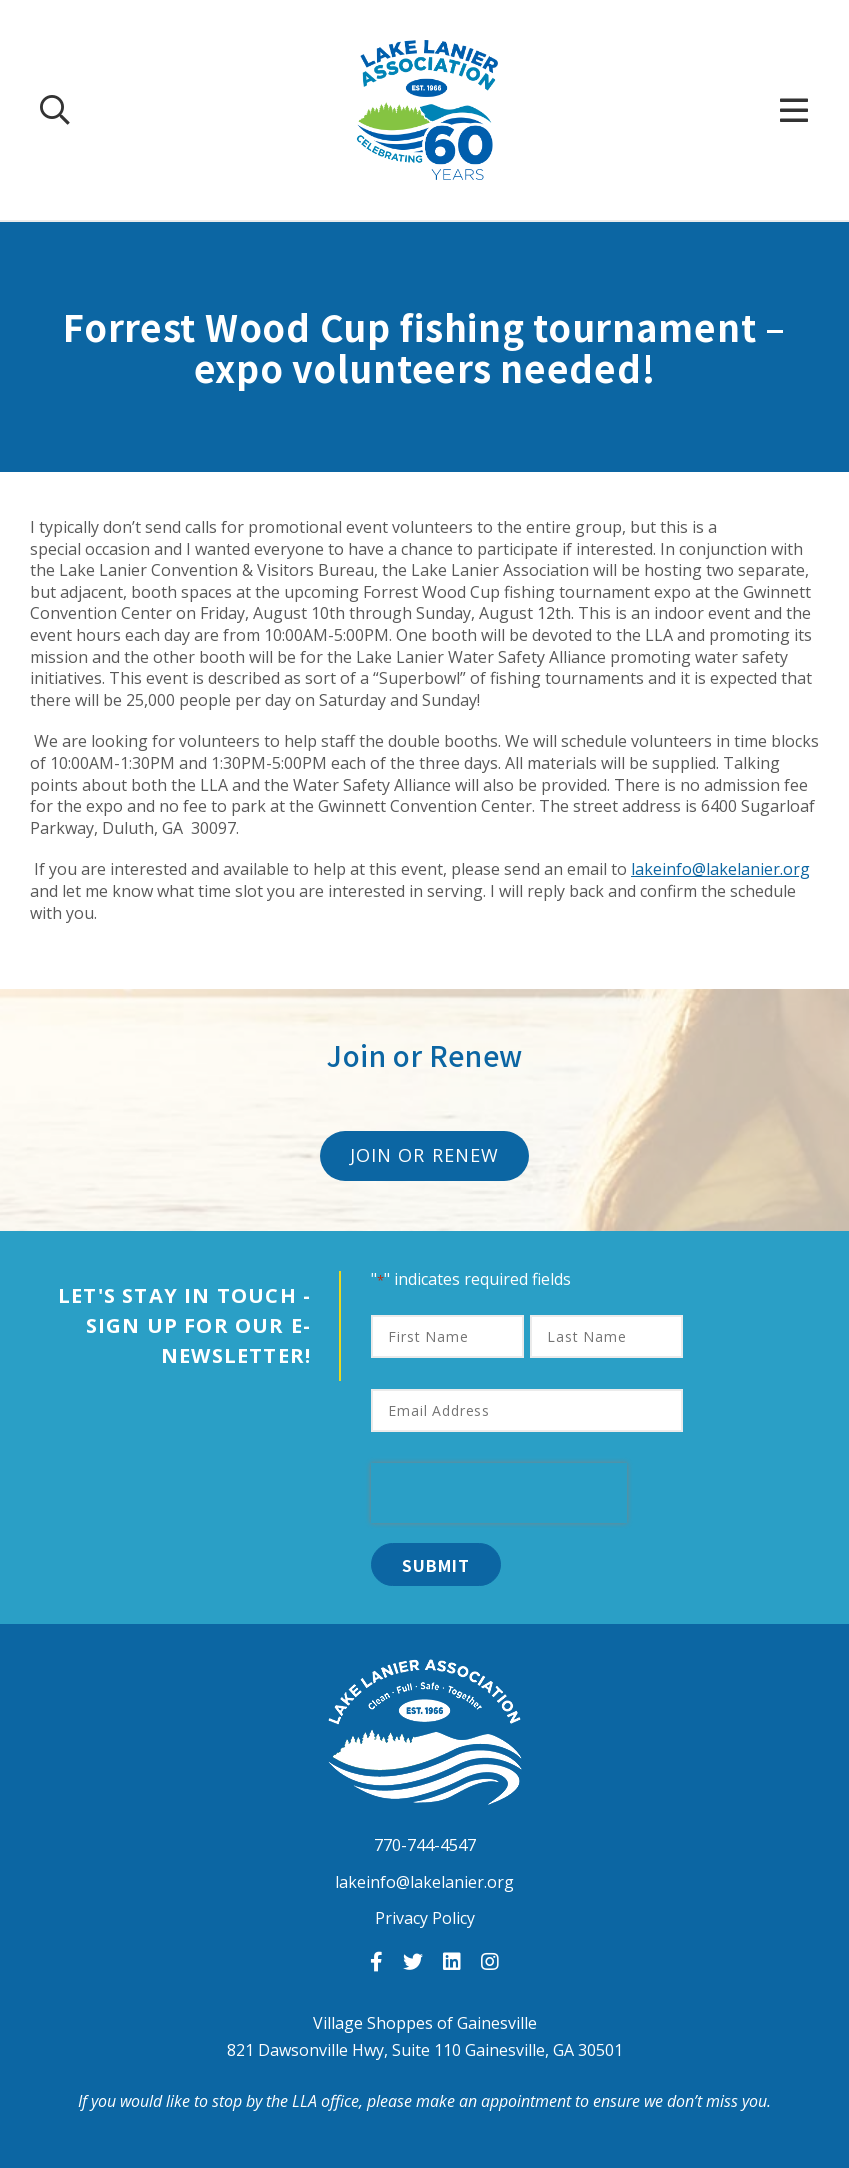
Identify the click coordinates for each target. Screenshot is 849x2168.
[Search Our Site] (55, 110)
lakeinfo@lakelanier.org (720, 869)
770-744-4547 (425, 1845)
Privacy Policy (425, 1918)
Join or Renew (424, 1155)
